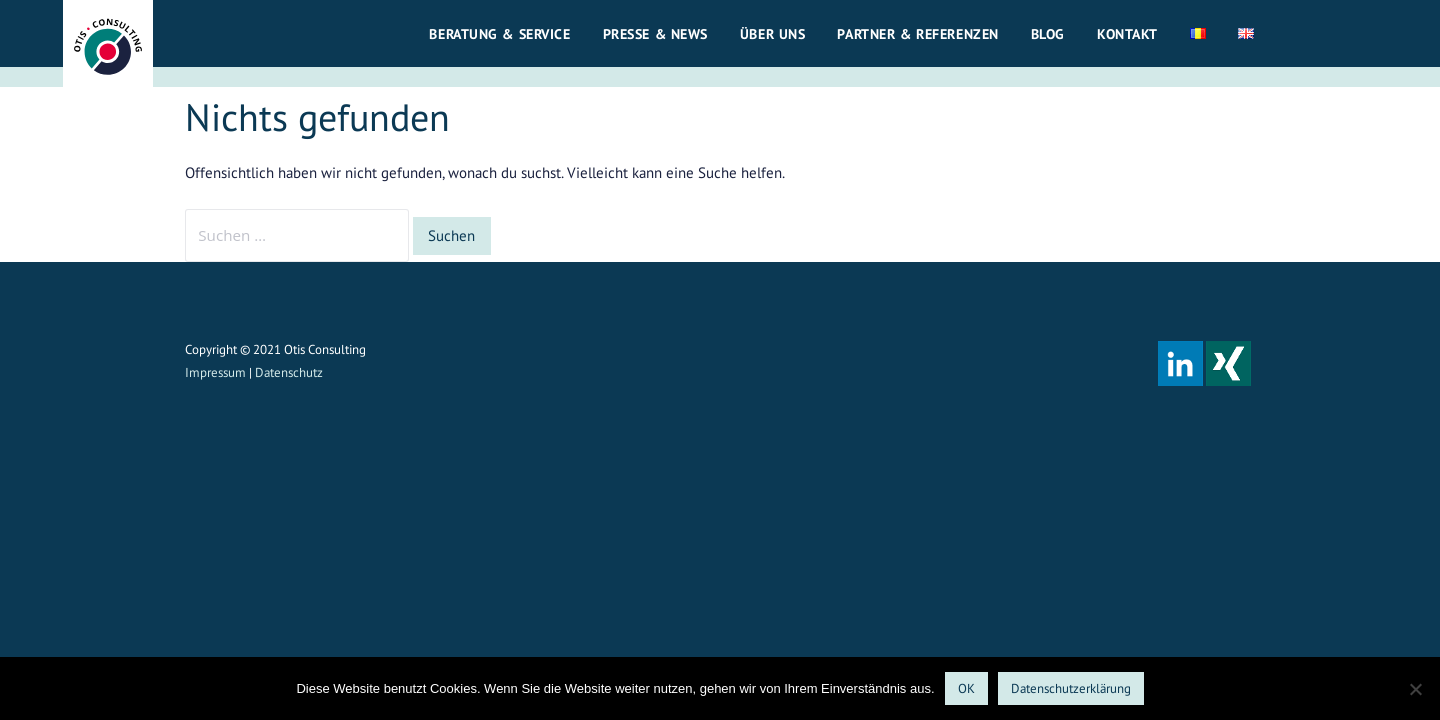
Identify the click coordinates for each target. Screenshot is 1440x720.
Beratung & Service (499, 34)
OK (966, 688)
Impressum (215, 372)
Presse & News (655, 34)
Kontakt (1127, 34)
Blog (1048, 34)
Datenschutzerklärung (1071, 688)
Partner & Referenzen (917, 34)
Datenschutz (289, 372)
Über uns (773, 34)
